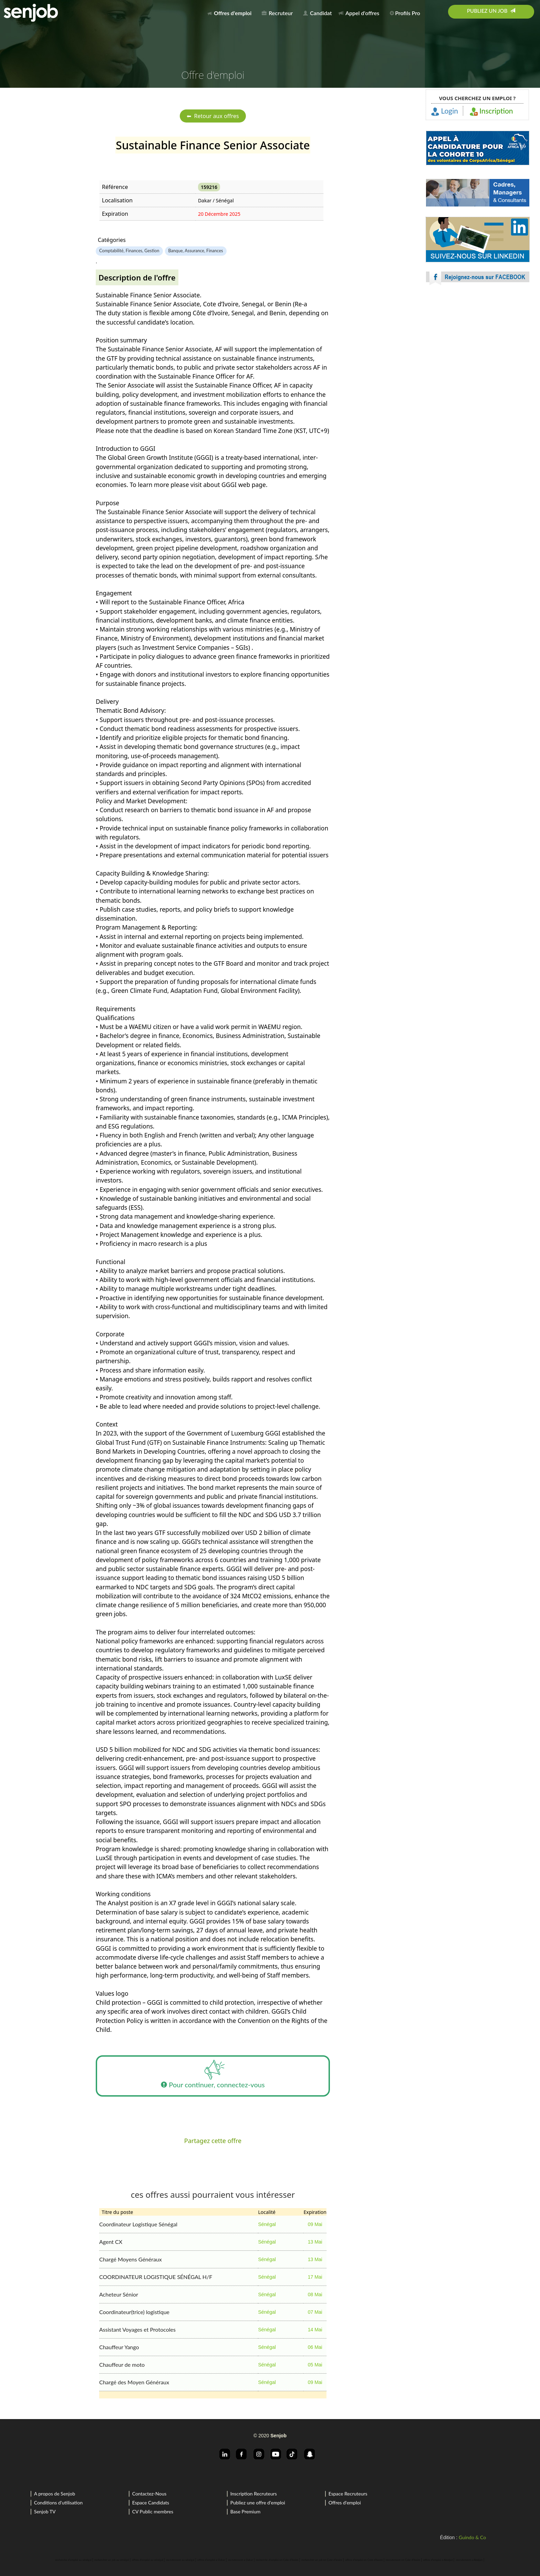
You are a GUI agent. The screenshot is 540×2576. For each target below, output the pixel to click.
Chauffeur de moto (122, 2364)
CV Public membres (152, 2511)
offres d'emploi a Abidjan (438, 2560)
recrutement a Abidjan (469, 2560)
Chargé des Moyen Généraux (134, 2382)
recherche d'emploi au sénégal (73, 2560)
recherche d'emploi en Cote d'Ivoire (277, 2560)
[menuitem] (231, 12)
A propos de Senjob (54, 2494)
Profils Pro (405, 13)
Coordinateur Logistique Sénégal (138, 2224)
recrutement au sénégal (180, 2560)
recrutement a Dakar (240, 2560)
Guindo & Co (472, 2537)
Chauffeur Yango (119, 2347)
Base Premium (245, 2511)
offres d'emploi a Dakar (211, 2560)
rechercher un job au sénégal (111, 2560)
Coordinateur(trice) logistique (134, 2312)
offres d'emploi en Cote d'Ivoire (364, 2560)
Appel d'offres (359, 13)
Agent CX (110, 2241)
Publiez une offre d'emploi (257, 2502)
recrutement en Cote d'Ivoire (403, 2560)
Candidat (317, 13)
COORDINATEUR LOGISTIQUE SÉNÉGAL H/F (155, 2276)
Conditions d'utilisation (58, 2502)
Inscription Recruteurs (253, 2494)
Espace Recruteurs (348, 2494)
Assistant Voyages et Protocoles (137, 2329)
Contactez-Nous (149, 2494)
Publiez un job (491, 11)
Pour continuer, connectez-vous (212, 2076)
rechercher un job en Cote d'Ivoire (321, 2560)
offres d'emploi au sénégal (147, 2560)
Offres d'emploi (345, 2502)
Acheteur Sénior (118, 2294)
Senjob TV (45, 2511)
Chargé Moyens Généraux (130, 2259)
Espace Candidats (150, 2502)
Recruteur (277, 13)
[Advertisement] (478, 351)
